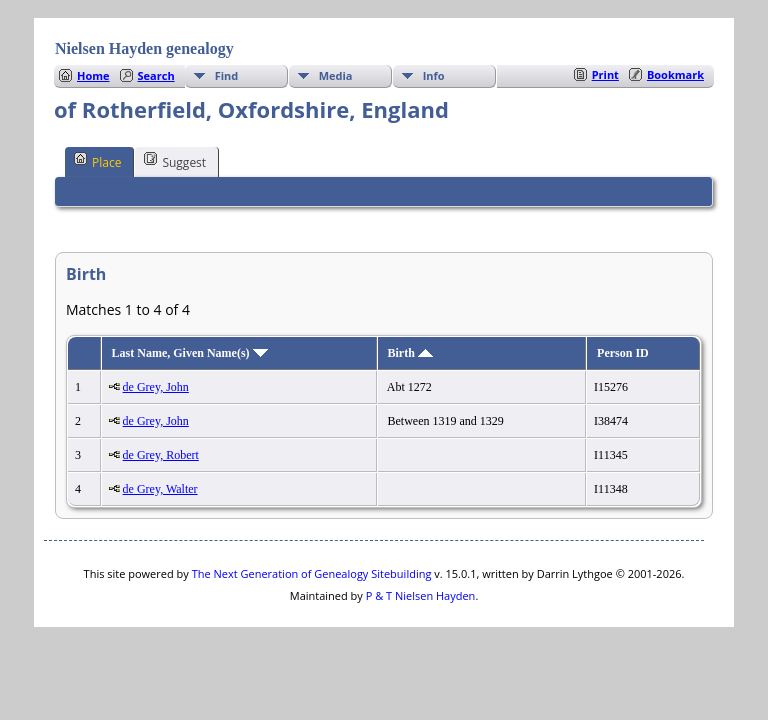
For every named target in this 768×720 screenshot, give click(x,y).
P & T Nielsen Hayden (421, 595)
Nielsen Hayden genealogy (144, 48)
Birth (410, 353)
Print (605, 74)
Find (227, 75)
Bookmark (675, 74)
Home (93, 75)
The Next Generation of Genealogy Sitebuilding (312, 573)
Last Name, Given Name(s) (190, 353)
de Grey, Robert (161, 455)
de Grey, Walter (160, 489)
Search (156, 75)
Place (97, 161)
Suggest (175, 161)
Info (434, 75)
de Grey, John (156, 387)
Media (336, 75)
